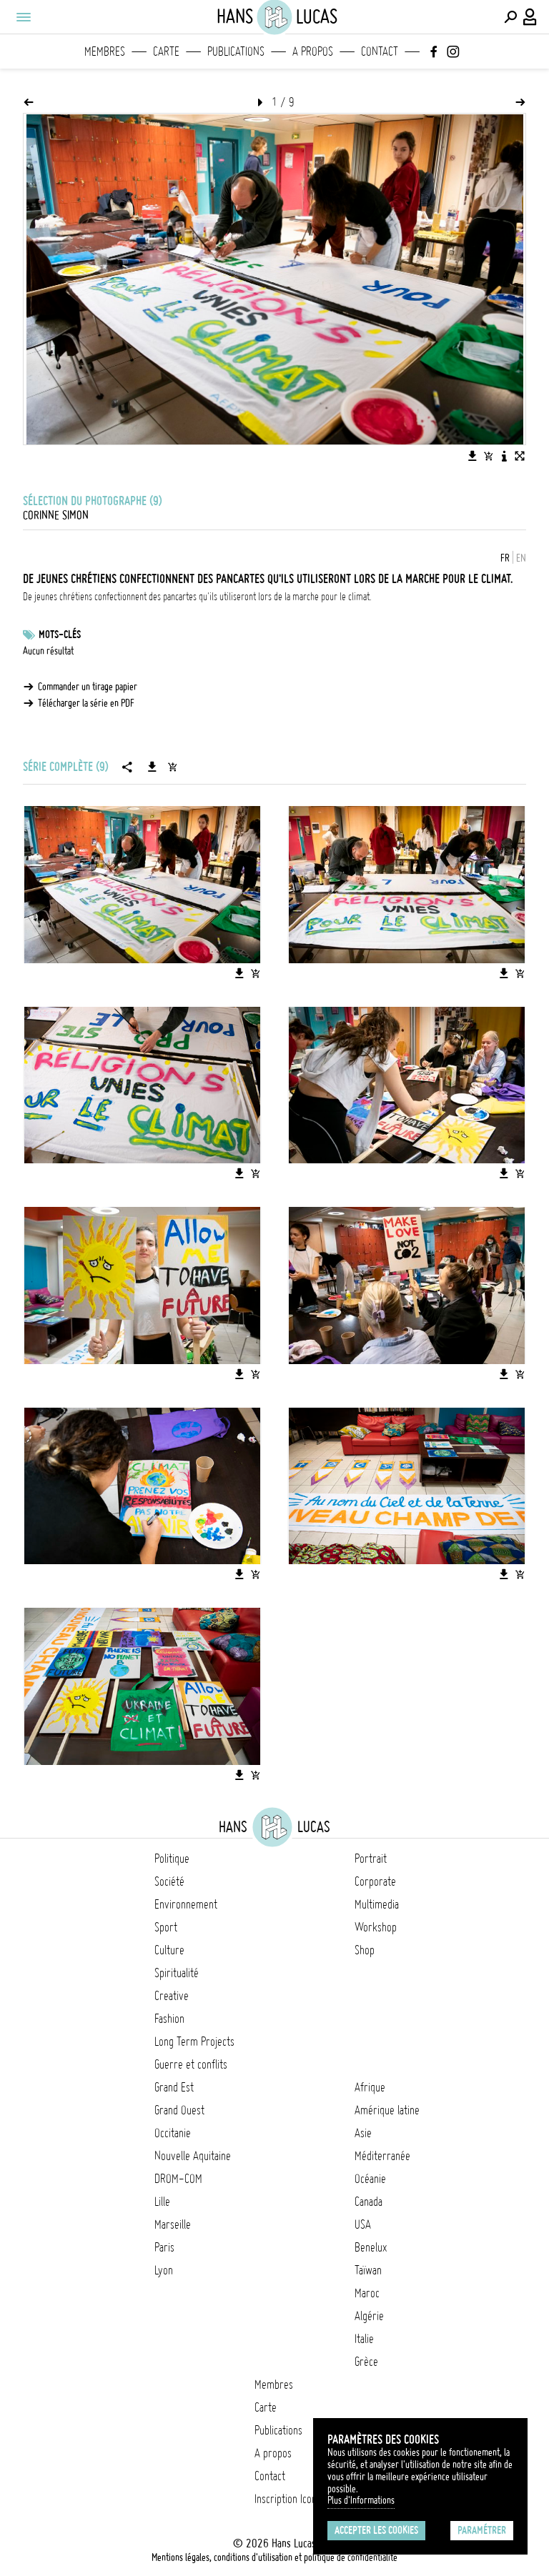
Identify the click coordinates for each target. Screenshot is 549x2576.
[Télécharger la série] (152, 766)
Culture (169, 1950)
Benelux (371, 2247)
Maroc (367, 2293)
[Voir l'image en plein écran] (519, 455)
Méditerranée (382, 2156)
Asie (363, 2133)
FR (505, 558)
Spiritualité (176, 1973)
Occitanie (172, 2133)
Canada (368, 2201)
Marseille (172, 2224)
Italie (364, 2339)
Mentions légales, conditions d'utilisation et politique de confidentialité (274, 2557)
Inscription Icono (288, 2499)
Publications (235, 51)
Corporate (375, 1881)
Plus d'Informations (361, 2500)
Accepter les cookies (376, 2530)
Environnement (185, 1904)
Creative (171, 1996)
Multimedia (377, 1904)
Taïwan (368, 2270)
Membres (104, 51)
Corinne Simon (56, 515)
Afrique (370, 2087)
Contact (379, 51)
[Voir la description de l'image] (504, 455)
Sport (165, 1927)
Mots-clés (60, 634)
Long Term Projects (194, 2041)
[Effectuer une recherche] (510, 17)
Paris (164, 2247)
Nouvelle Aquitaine (192, 2156)
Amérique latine (387, 2110)
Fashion (169, 2018)
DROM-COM (178, 2179)
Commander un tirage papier (87, 686)
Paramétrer (482, 2530)
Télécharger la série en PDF (86, 703)
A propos (312, 51)
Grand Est (174, 2087)
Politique (171, 1858)
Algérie (369, 2316)
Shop (365, 1950)
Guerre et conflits (190, 2064)
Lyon (163, 2270)
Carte (166, 51)
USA (363, 2224)
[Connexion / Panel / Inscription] (530, 17)
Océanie (370, 2179)
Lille (162, 2201)
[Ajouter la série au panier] (172, 766)
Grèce (366, 2361)
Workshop (376, 1927)
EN (521, 558)
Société (169, 1881)
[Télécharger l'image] (472, 455)
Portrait (371, 1858)
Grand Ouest (179, 2110)
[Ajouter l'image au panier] (488, 455)
